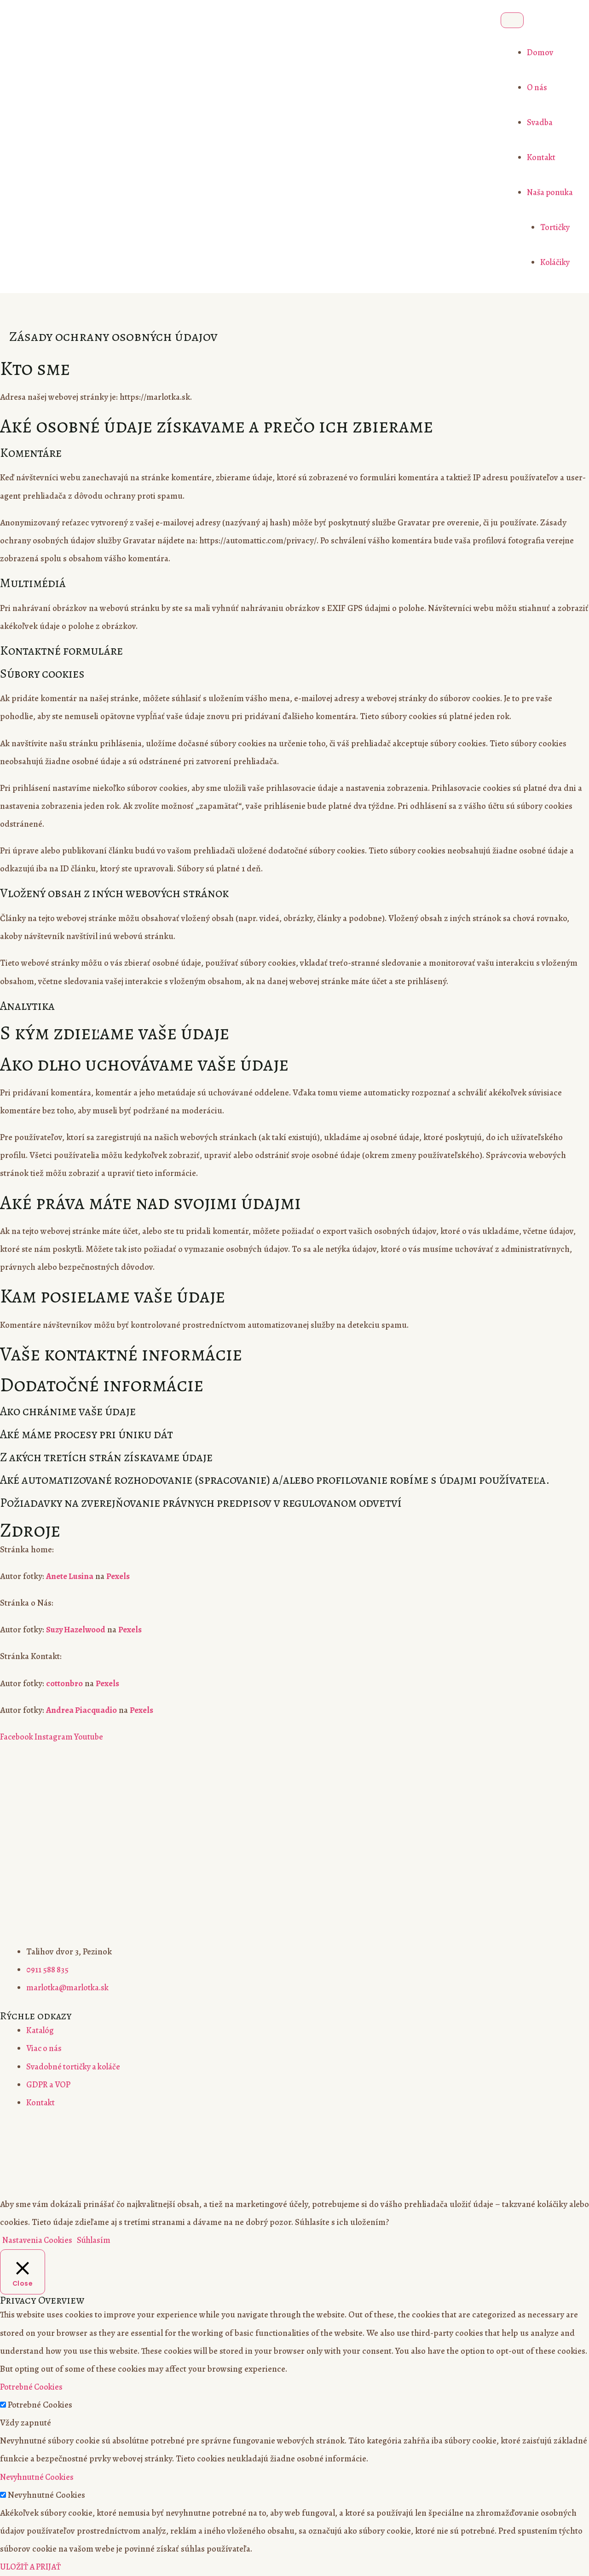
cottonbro (64, 1683)
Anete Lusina (70, 1576)
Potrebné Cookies (40, 2405)
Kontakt (538, 157)
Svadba (537, 122)
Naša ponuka (548, 192)
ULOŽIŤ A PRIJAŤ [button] (32, 2567)
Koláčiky (552, 262)
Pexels (120, 1576)
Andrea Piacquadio (82, 1710)
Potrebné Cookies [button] (32, 2387)
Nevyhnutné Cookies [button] (38, 2477)
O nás (534, 87)
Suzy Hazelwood (77, 1630)
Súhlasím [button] (96, 2240)
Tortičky (552, 227)
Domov (537, 52)
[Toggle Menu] (509, 20)
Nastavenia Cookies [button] (38, 2240)
